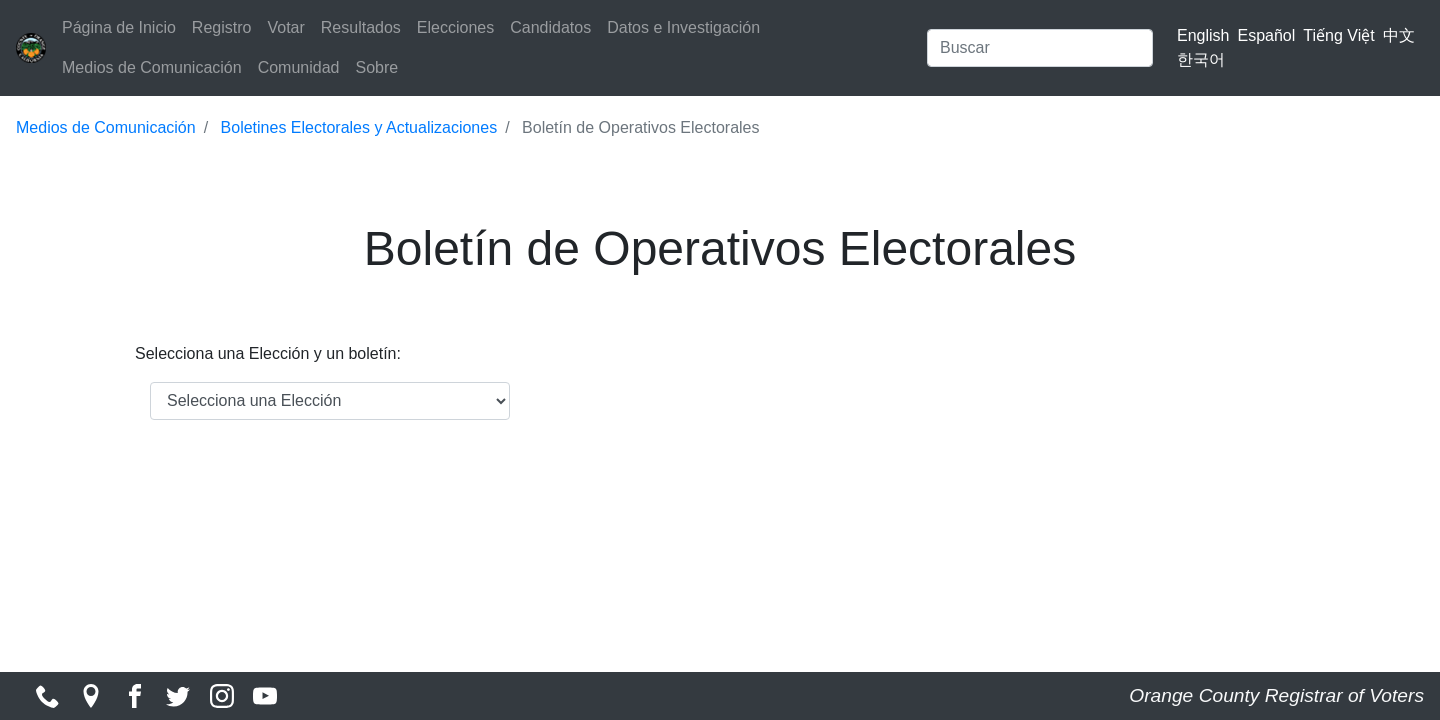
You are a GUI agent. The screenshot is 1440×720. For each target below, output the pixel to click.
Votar (285, 27)
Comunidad (299, 67)
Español (1267, 35)
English (1203, 35)
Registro (222, 27)
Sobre (376, 67)
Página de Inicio (119, 27)
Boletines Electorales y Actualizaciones (359, 127)
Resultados (361, 27)
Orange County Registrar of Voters (1276, 695)
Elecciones (455, 27)
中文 (1399, 35)
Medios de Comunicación (152, 67)
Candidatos (550, 27)
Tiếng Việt (1338, 35)
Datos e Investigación (683, 27)
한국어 (1201, 59)
